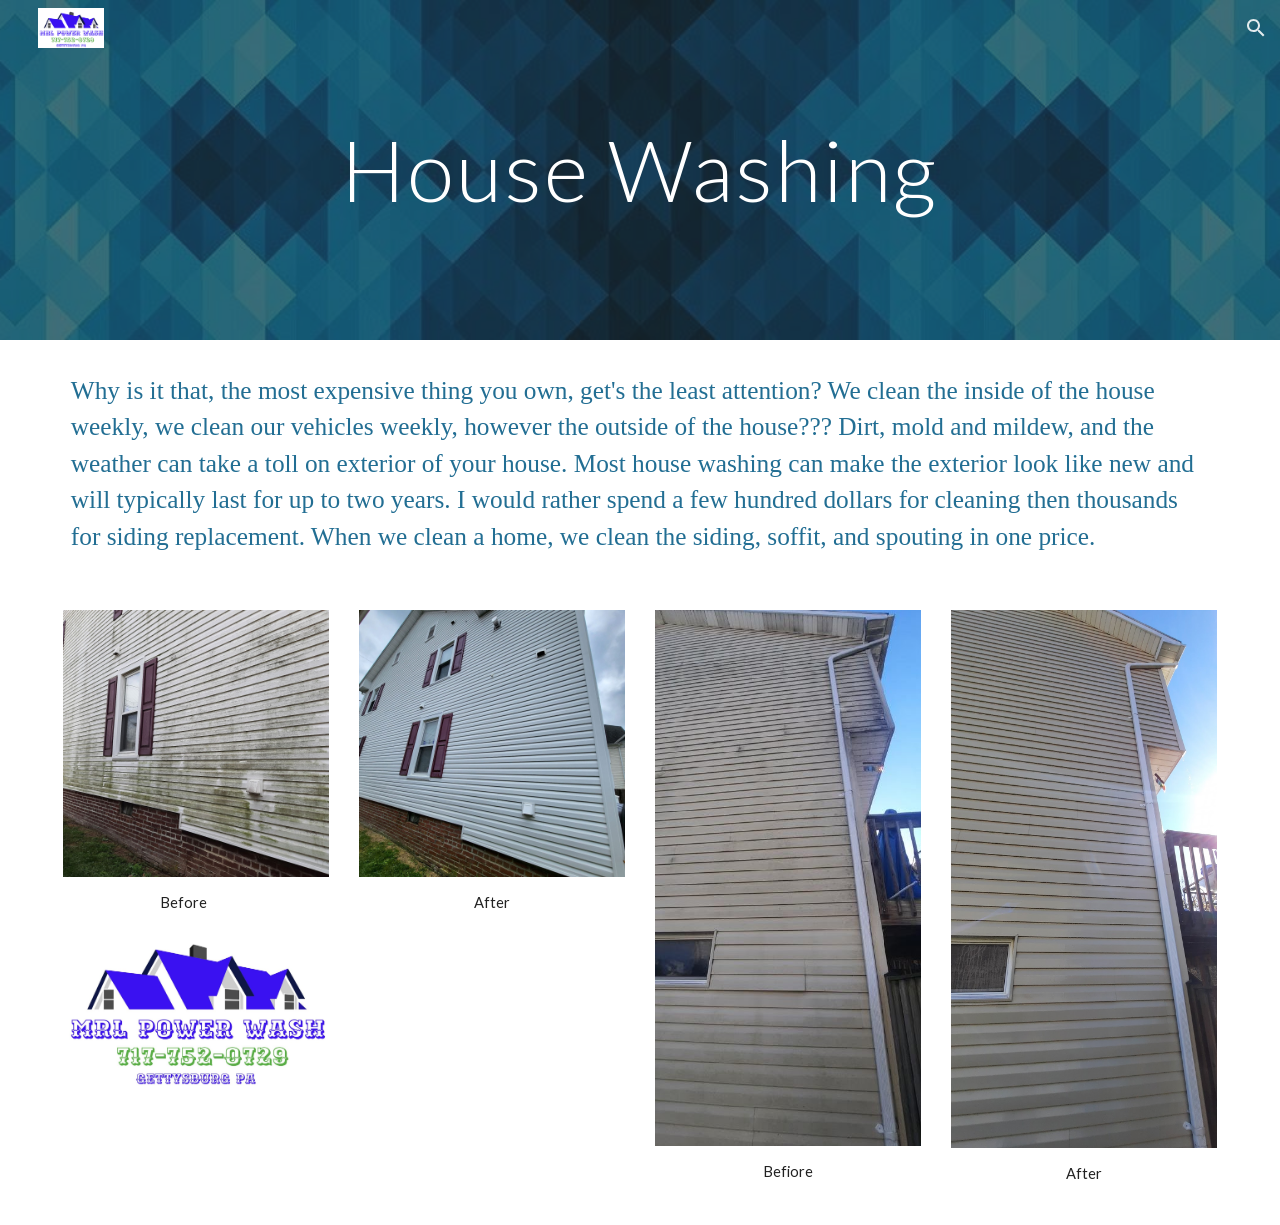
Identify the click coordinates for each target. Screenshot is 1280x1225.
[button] (1256, 28)
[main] (640, 169)
